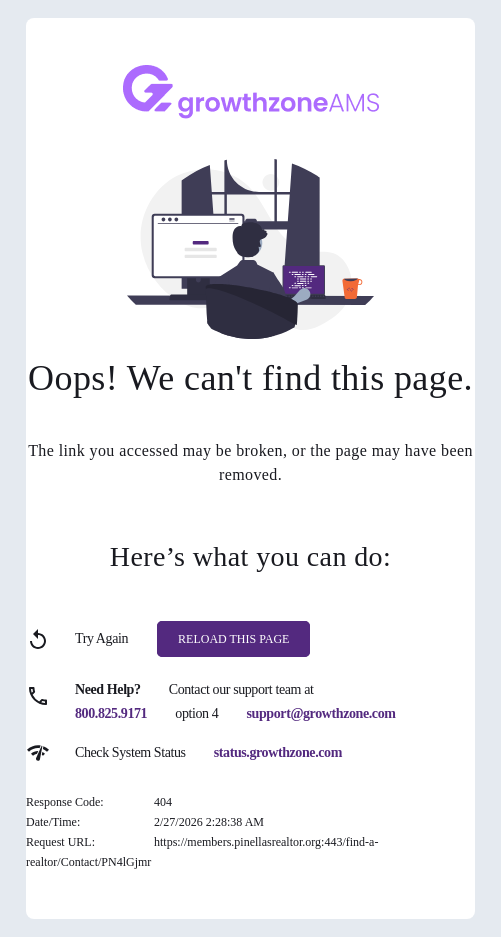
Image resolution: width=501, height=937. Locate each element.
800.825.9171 (111, 713)
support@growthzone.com (321, 713)
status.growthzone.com (278, 752)
